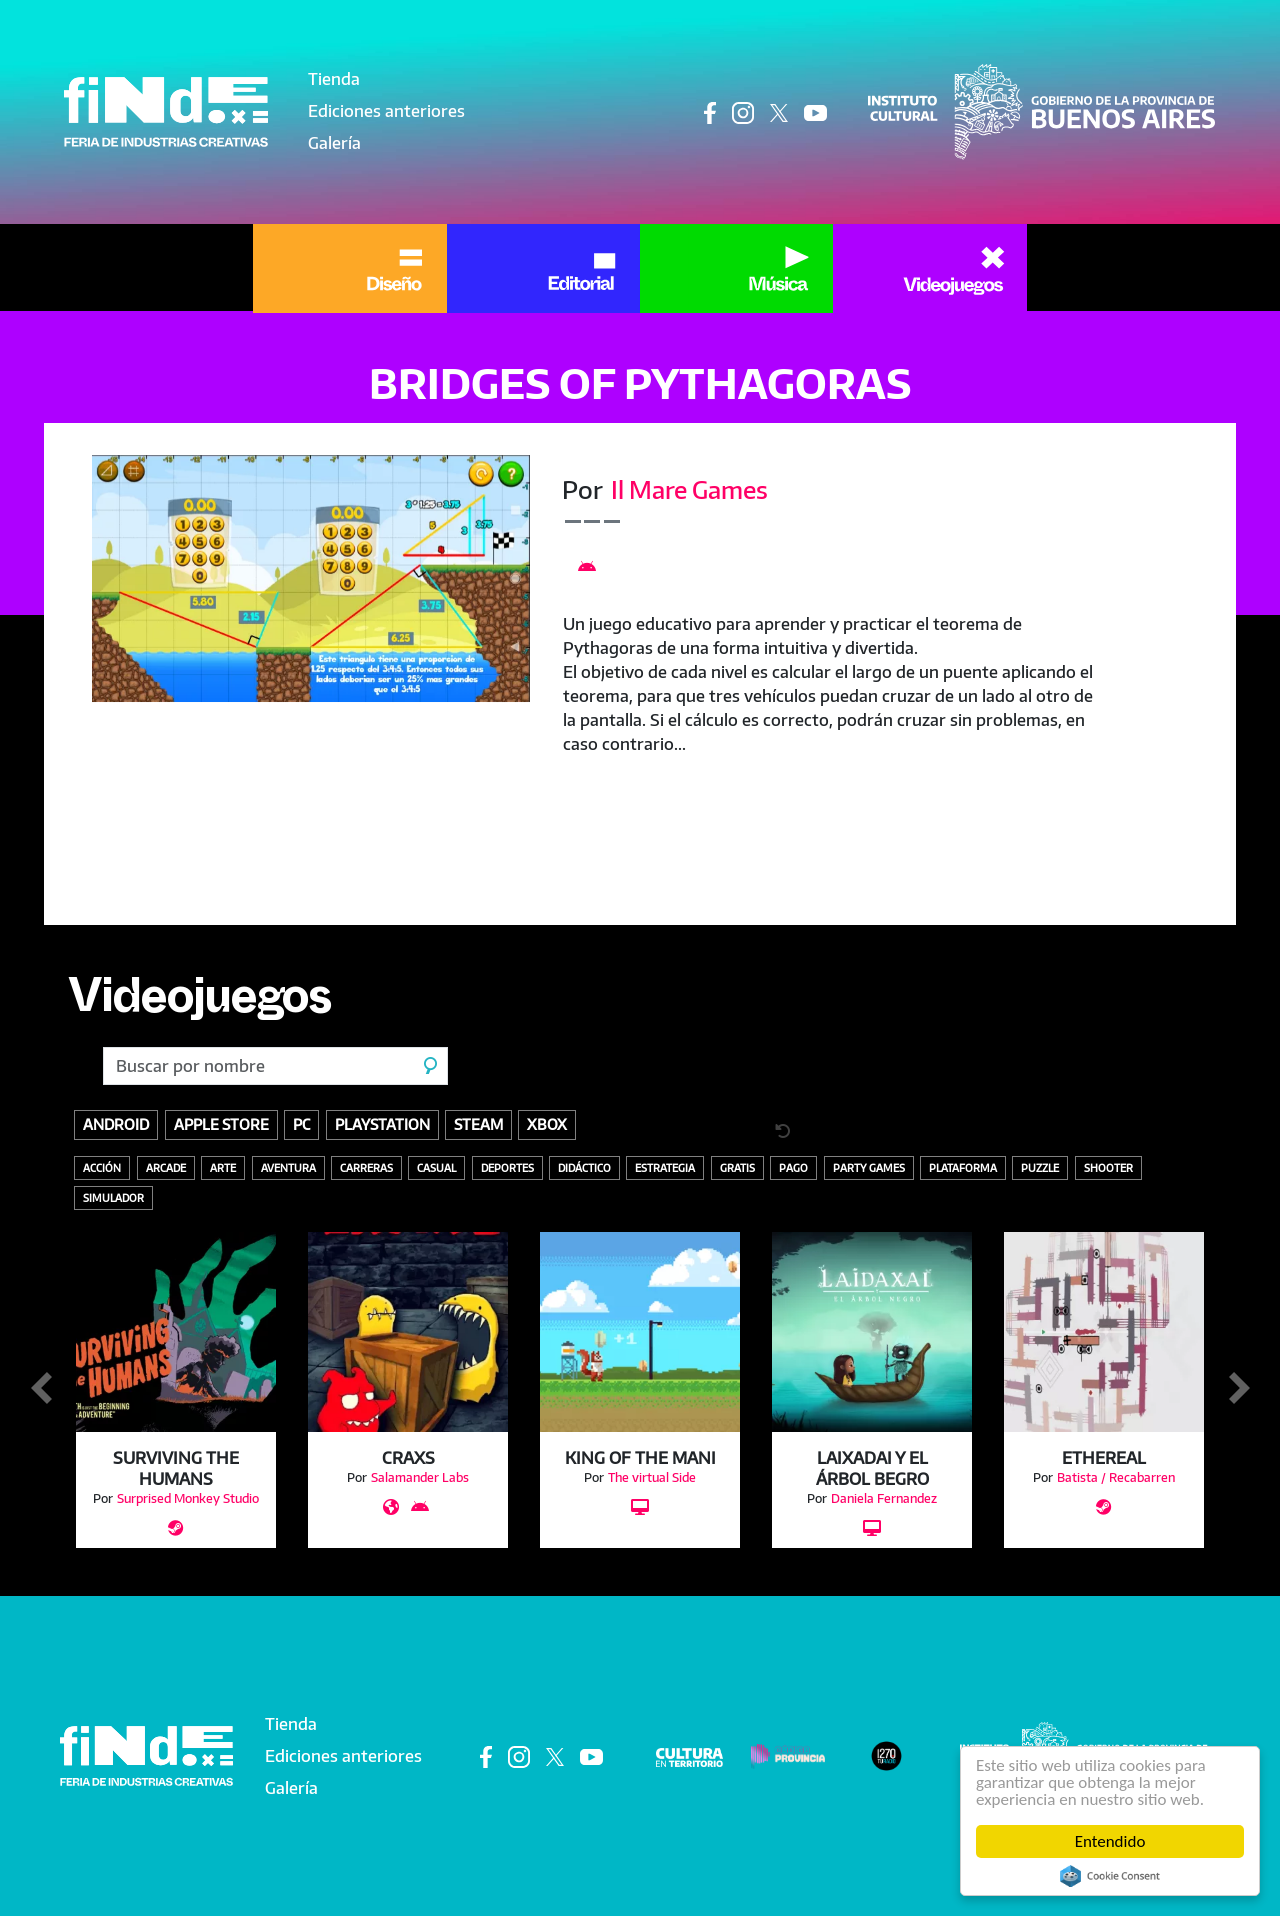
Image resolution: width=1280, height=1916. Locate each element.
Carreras (366, 1167)
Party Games (869, 1167)
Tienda (334, 79)
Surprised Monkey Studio (188, 1498)
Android (116, 1124)
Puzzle (1040, 1167)
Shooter (1108, 1167)
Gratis (737, 1167)
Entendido (1110, 1841)
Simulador (113, 1197)
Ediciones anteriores (386, 111)
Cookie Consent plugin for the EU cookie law (1110, 1876)
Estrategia (665, 1167)
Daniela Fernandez (884, 1498)
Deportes (507, 1167)
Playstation (382, 1124)
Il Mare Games (689, 489)
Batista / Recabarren (1116, 1477)
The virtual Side (652, 1477)
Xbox (547, 1124)
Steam (478, 1124)
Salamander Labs (420, 1477)
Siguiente (1239, 1389)
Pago (793, 1167)
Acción (102, 1167)
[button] (311, 578)
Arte (223, 1167)
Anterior (41, 1389)
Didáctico (584, 1167)
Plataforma (963, 1167)
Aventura (288, 1167)
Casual (436, 1167)
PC (301, 1124)
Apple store (221, 1124)
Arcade (166, 1167)
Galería (334, 143)
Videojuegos (199, 1004)
